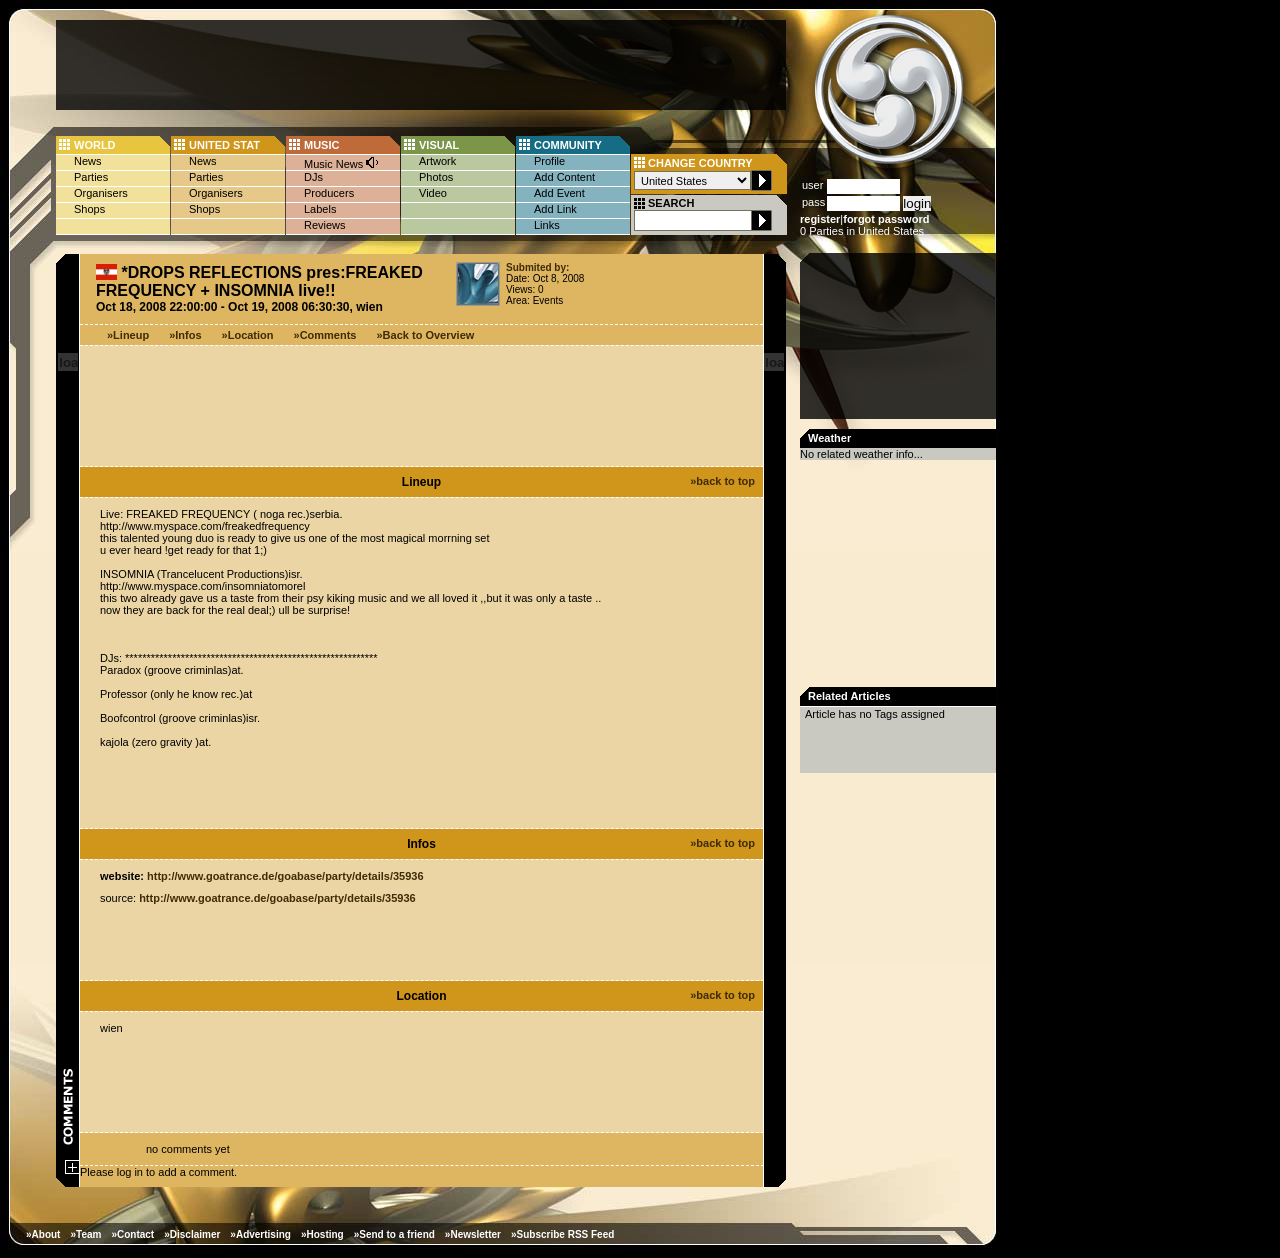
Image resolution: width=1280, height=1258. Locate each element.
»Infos (185, 335)
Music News (342, 162)
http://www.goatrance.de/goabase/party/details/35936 (285, 876)
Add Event (559, 193)
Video (433, 193)
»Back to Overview (426, 335)
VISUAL (439, 145)
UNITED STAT (224, 145)
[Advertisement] (421, 65)
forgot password (886, 219)
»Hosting (322, 1234)
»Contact (132, 1234)
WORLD (95, 145)
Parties (91, 177)
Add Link (555, 209)
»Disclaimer (192, 1234)
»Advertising (260, 1234)
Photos (436, 177)
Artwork (437, 161)
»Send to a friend (394, 1234)
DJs (313, 177)
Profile (549, 161)
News (88, 161)
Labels (320, 209)
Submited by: (537, 267)
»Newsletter (473, 1234)
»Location (248, 335)
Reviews (325, 225)
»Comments (325, 335)
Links (547, 225)
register (820, 219)
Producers (329, 193)
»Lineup (128, 335)
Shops (89, 209)
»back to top (722, 481)
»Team (85, 1234)
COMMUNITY (568, 145)
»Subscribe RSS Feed (562, 1234)
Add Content (564, 177)
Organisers (101, 193)
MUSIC (321, 145)
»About (43, 1234)
